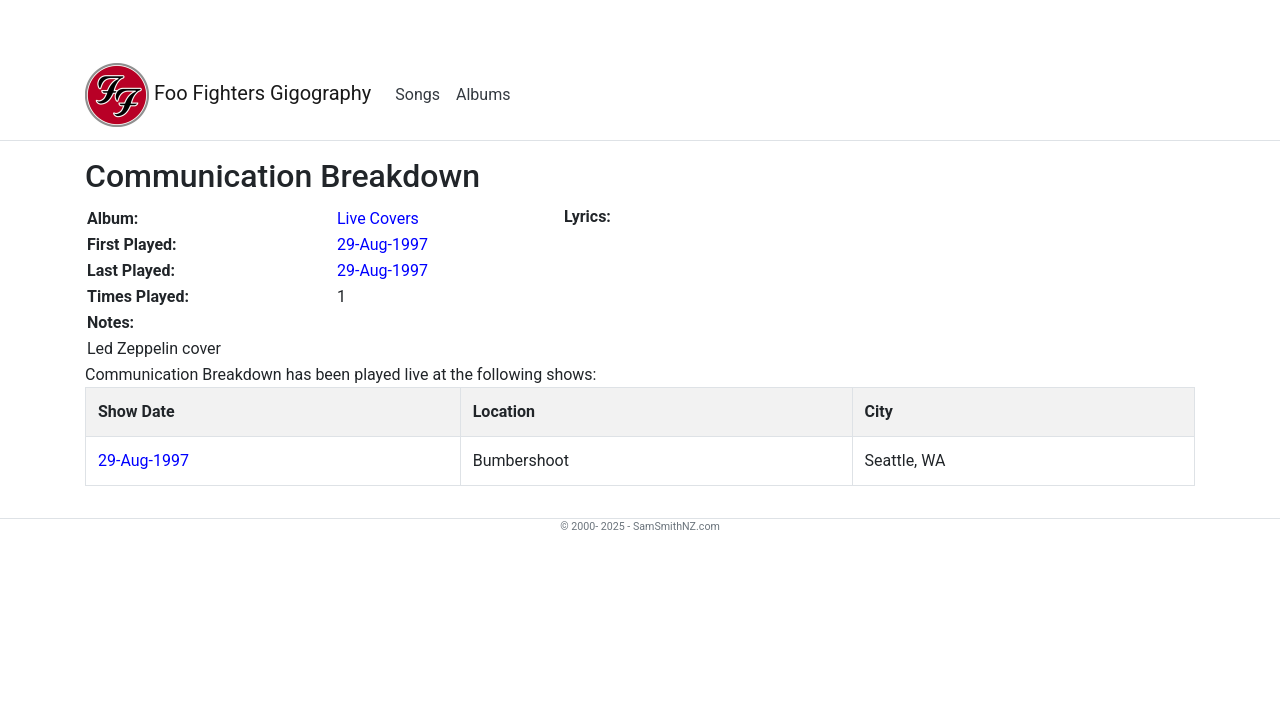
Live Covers (378, 218)
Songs (417, 94)
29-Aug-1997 (382, 244)
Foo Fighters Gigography (228, 95)
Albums (483, 94)
